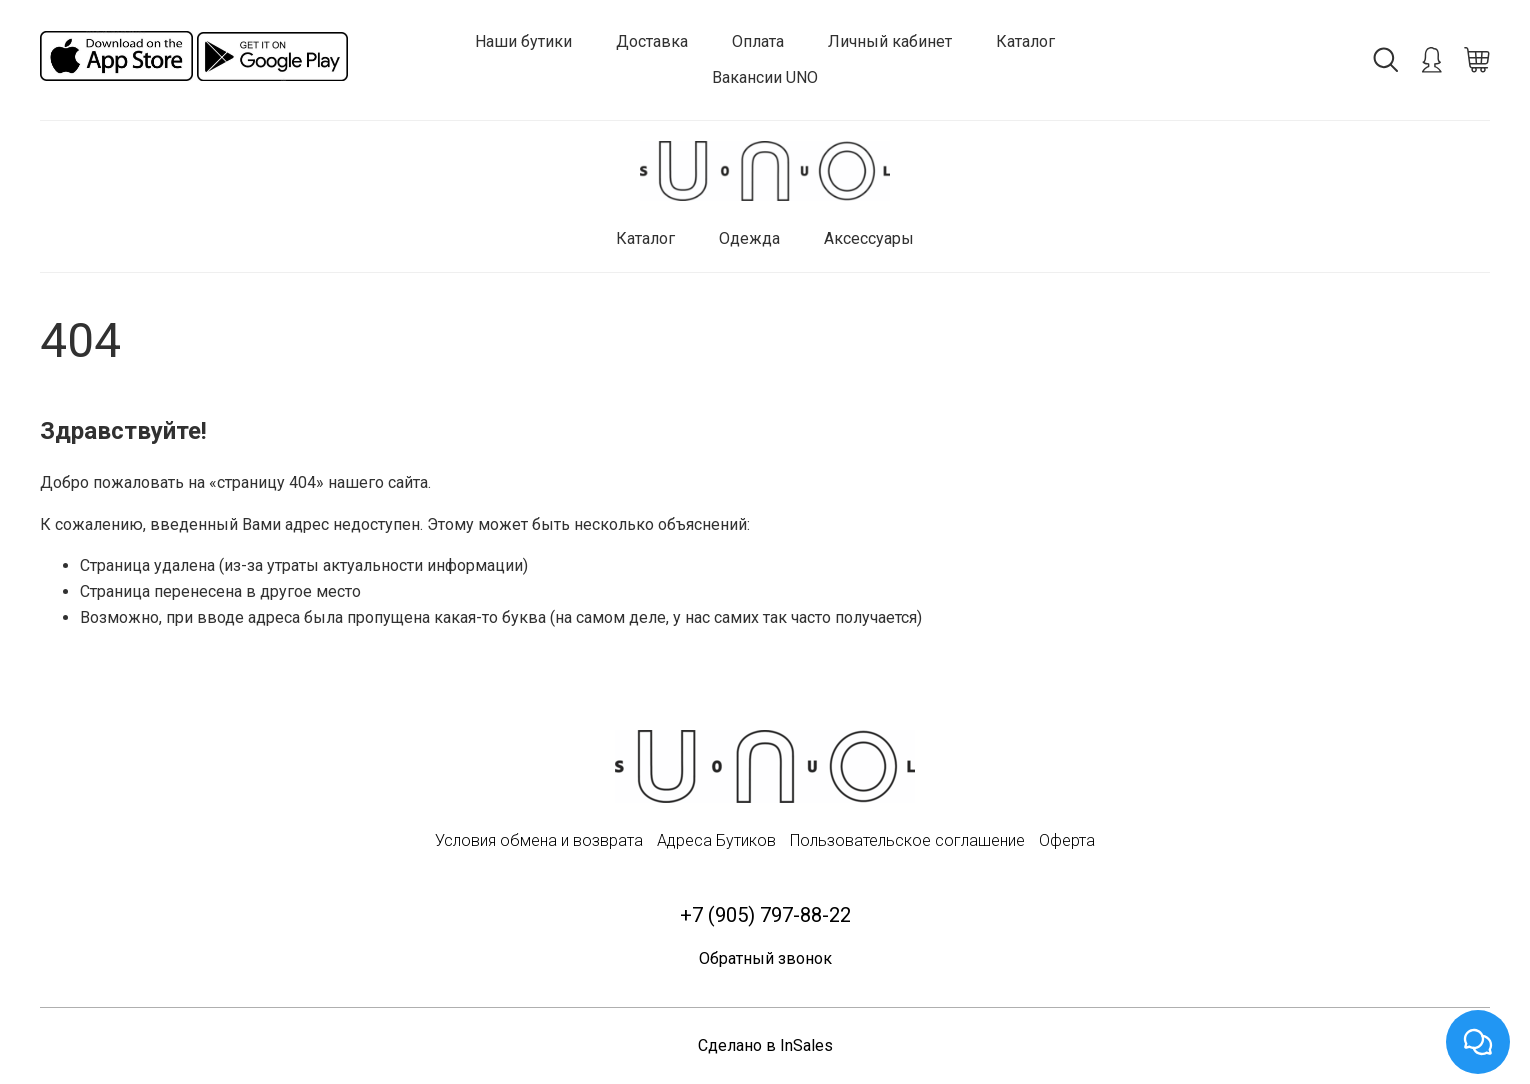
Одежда (749, 238)
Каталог (1025, 41)
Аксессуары (869, 238)
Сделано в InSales (765, 1046)
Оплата (758, 41)
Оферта (1067, 840)
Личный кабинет (890, 41)
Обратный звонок (765, 959)
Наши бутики (523, 41)
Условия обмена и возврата (539, 840)
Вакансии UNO (765, 77)
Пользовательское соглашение (907, 840)
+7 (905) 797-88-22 (765, 915)
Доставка (652, 41)
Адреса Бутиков (716, 840)
